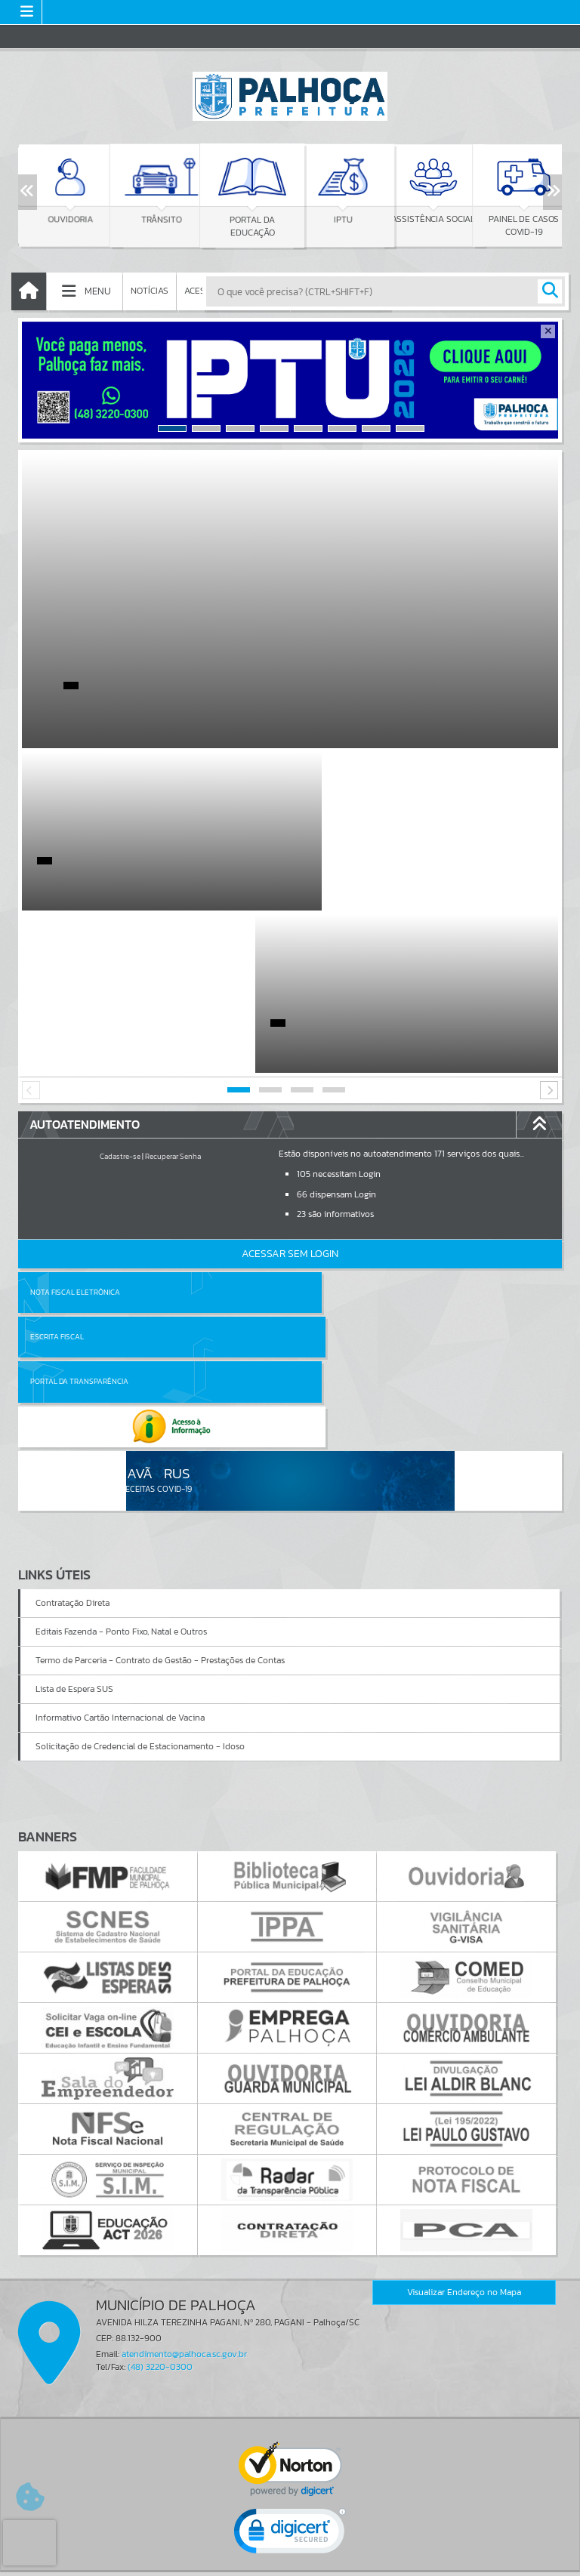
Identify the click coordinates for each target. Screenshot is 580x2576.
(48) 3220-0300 (160, 2115)
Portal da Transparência (79, 1174)
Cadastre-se (120, 994)
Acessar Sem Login (290, 1091)
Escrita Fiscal (329, 1129)
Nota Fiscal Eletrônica (75, 1129)
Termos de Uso (290, 2549)
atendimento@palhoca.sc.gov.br (184, 2102)
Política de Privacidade (290, 2560)
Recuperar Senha (173, 994)
